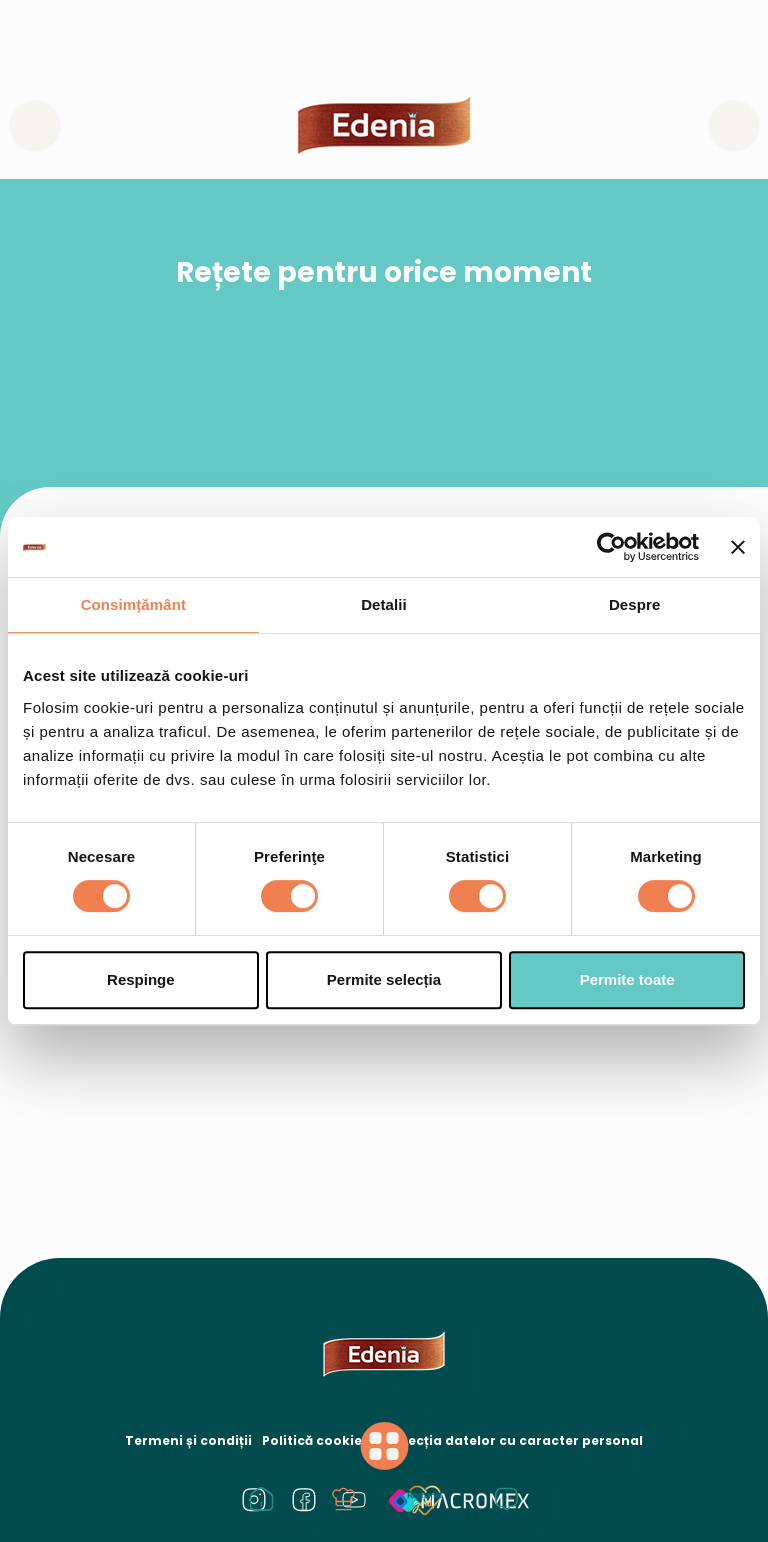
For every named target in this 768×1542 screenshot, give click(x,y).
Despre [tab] (634, 604)
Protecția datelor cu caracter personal (511, 1440)
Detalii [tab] (384, 604)
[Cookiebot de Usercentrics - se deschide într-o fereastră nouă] (611, 547)
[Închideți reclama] (738, 547)
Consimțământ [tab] (133, 604)
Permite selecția (384, 979)
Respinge (141, 979)
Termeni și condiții (188, 1440)
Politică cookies (315, 1440)
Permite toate (627, 979)
